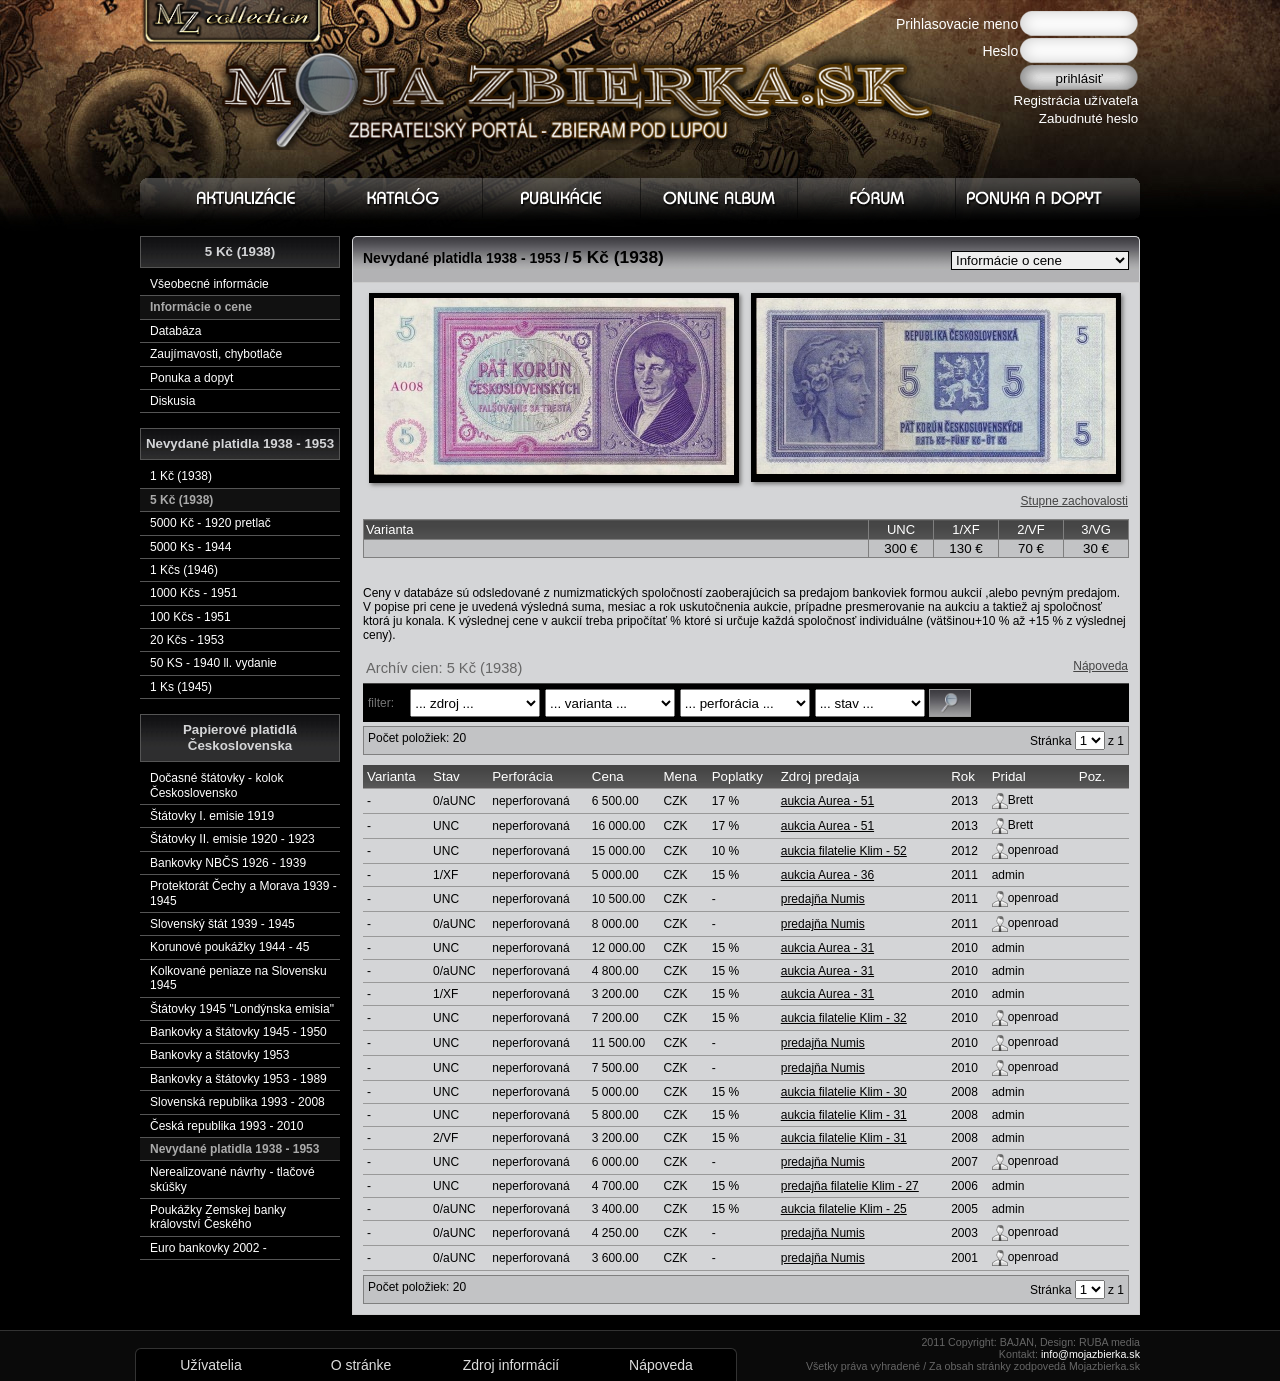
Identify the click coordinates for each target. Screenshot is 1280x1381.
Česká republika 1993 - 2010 (226, 1126)
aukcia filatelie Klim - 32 (844, 1018)
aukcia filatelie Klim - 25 (844, 1209)
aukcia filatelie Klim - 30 (844, 1092)
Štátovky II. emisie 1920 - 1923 (232, 839)
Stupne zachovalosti (1074, 501)
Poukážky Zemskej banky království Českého (218, 1217)
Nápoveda (1100, 666)
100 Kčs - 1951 (190, 617)
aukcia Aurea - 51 (827, 801)
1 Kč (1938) (181, 476)
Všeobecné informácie (209, 284)
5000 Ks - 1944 (190, 547)
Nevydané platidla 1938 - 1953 (234, 1149)
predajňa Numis (823, 899)
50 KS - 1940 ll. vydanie (213, 663)
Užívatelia (210, 1365)
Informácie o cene (201, 307)
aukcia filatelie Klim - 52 (844, 851)
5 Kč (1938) (181, 500)
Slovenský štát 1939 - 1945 (222, 924)
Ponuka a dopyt (191, 378)
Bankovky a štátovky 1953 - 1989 (238, 1079)
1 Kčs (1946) (184, 570)
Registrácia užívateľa (1076, 100)
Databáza (175, 331)
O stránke (361, 1365)
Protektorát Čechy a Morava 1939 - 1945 (243, 893)
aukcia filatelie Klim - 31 (844, 1115)
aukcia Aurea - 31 (827, 948)
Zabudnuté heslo (1088, 118)
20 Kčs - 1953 (187, 640)
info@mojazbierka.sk (1090, 1354)
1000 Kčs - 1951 (193, 593)
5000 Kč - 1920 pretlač (210, 523)
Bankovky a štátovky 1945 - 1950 (238, 1032)
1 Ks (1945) (181, 687)
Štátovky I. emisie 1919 (212, 816)
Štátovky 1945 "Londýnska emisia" (242, 1009)
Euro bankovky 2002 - (208, 1248)
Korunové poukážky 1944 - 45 (229, 947)
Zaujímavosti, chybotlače (216, 354)
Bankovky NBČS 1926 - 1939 (228, 863)
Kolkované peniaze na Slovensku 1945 (238, 978)
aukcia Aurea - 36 (827, 875)
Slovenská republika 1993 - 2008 (237, 1102)
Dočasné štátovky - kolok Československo (216, 785)
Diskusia (172, 401)
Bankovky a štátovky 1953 (219, 1055)
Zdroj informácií (511, 1365)
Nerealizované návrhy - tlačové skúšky (232, 1179)
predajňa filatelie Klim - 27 (850, 1186)
